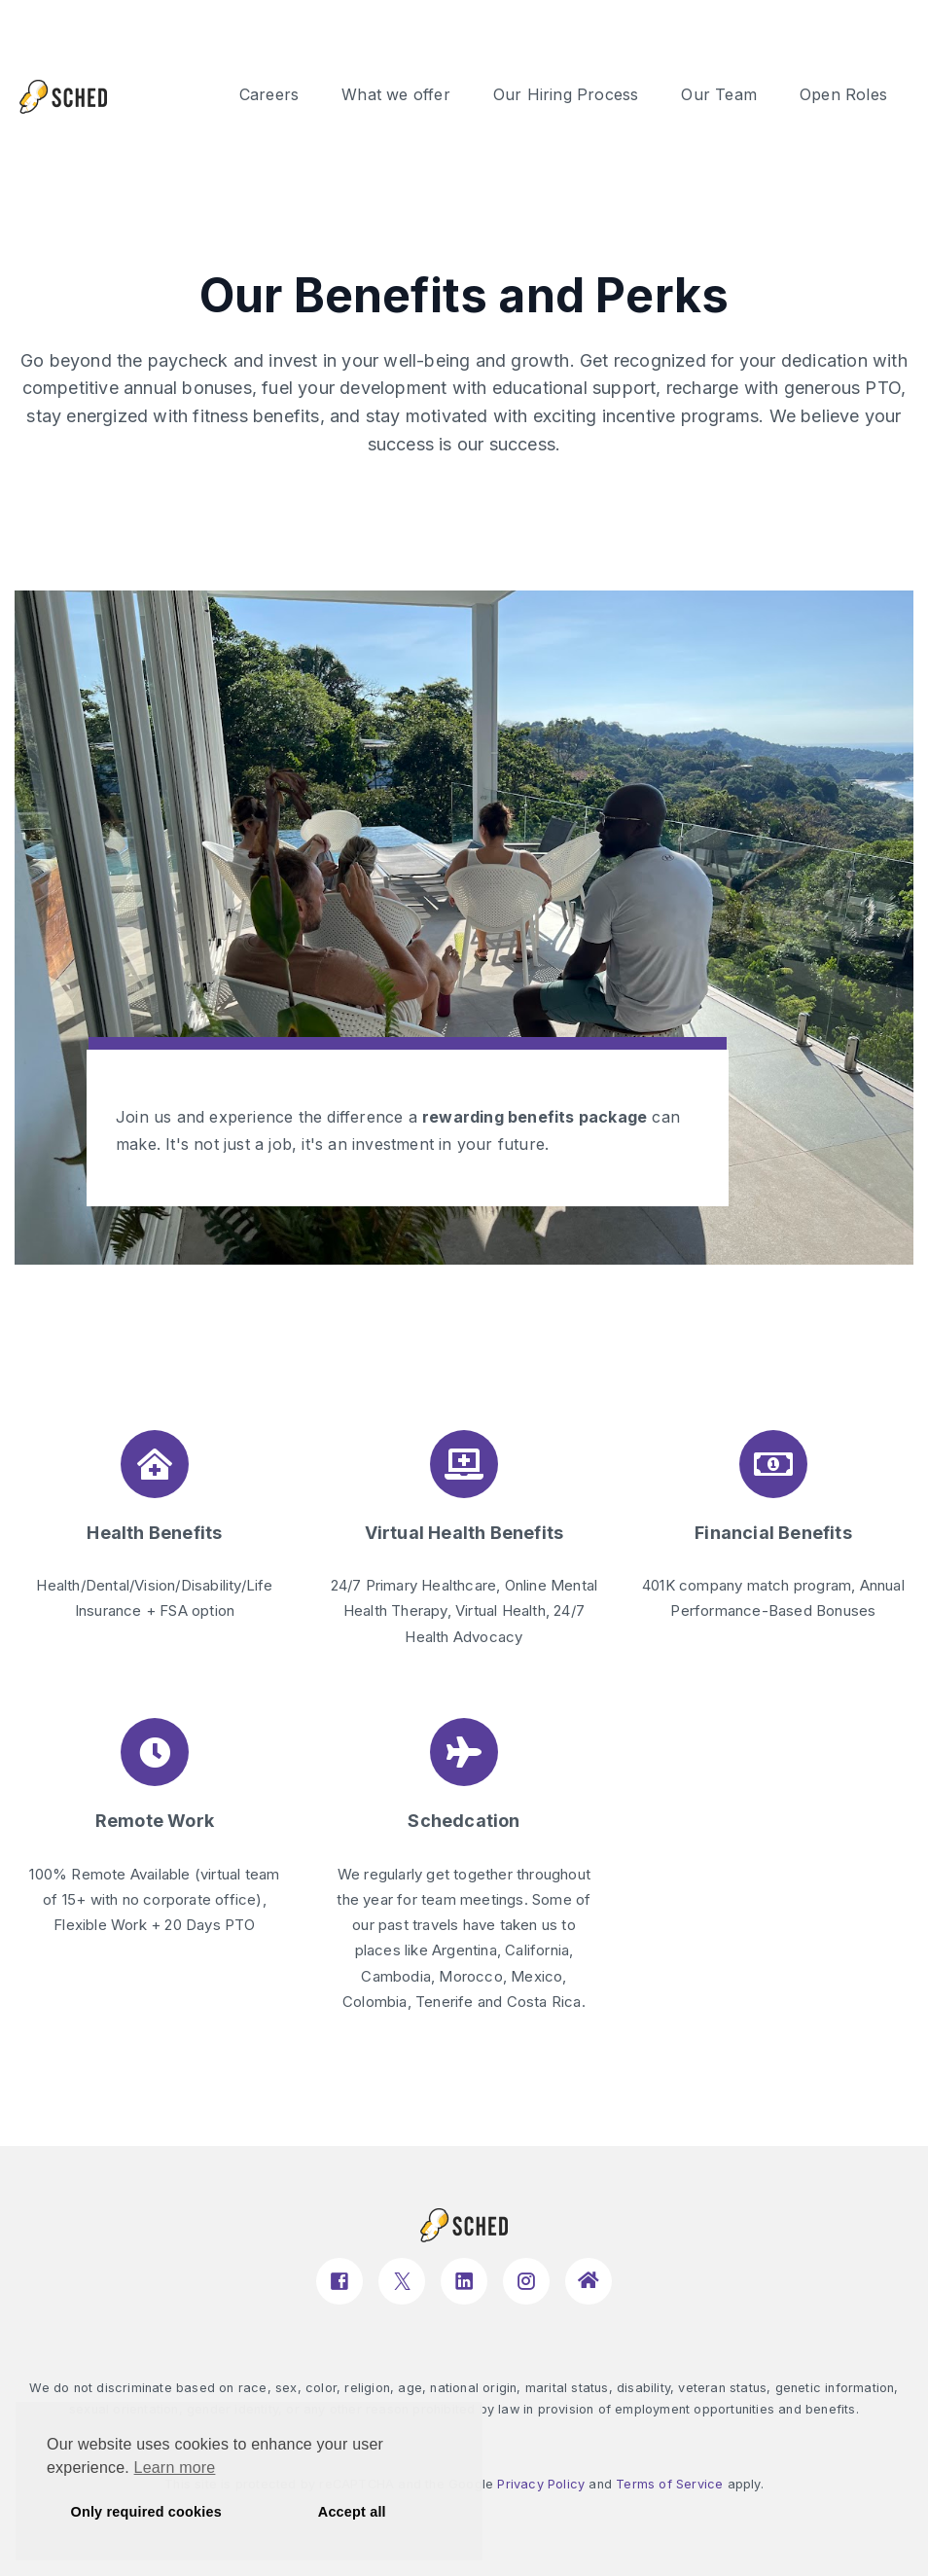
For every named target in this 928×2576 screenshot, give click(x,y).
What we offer (395, 94)
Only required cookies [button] (146, 2512)
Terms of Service (669, 2484)
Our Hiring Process (566, 94)
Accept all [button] (352, 2512)
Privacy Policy (541, 2484)
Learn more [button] (175, 2467)
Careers (269, 94)
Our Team (719, 94)
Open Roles (843, 94)
